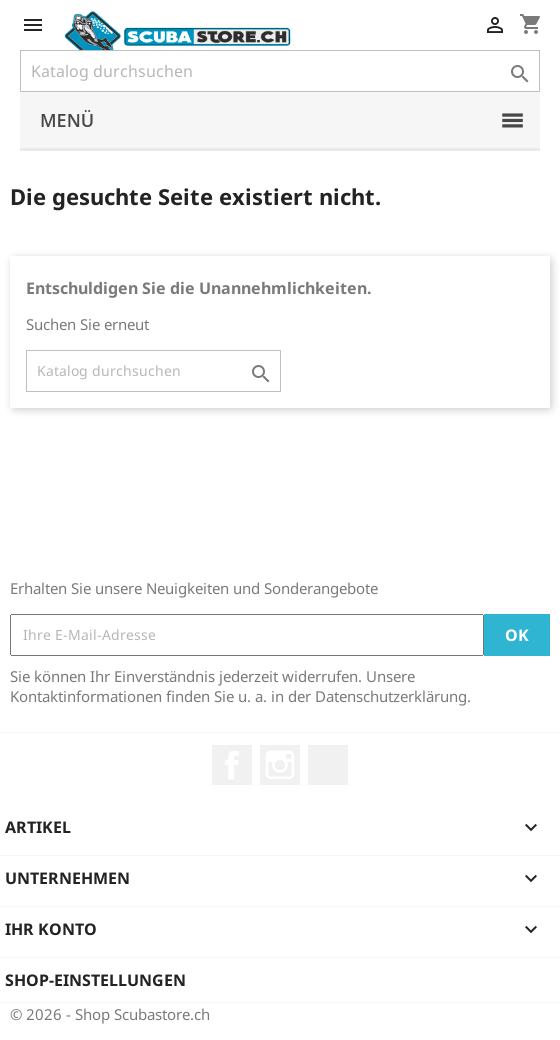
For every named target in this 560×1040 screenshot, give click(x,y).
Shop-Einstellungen (95, 980)
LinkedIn (328, 765)
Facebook (232, 765)
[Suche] (280, 71)
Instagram (280, 765)
